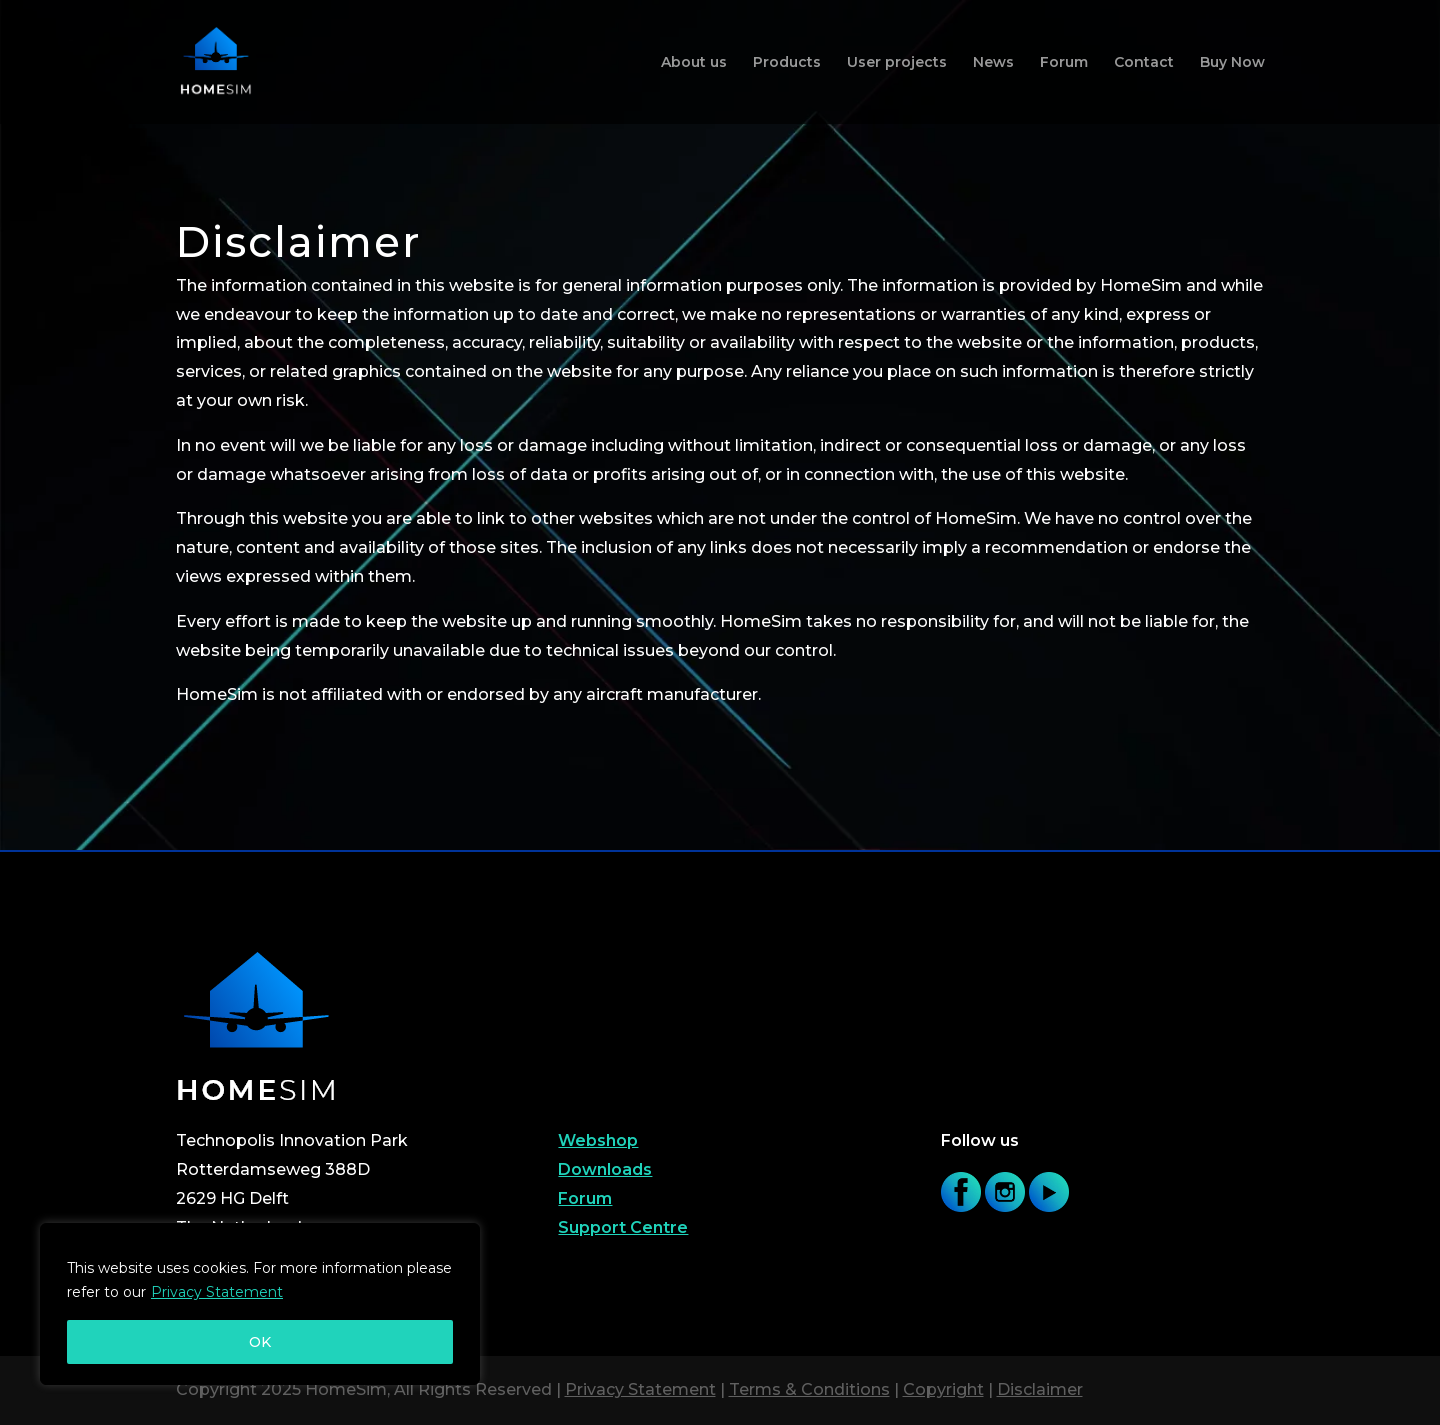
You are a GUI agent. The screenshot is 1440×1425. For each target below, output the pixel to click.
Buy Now (1232, 63)
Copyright (943, 1389)
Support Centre (623, 1227)
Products (787, 63)
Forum (1064, 63)
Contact (1144, 63)
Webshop (598, 1140)
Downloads (605, 1169)
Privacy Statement (217, 1292)
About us (694, 63)
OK (260, 1342)
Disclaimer (1040, 1389)
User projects (897, 63)
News (993, 63)
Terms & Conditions (809, 1389)
